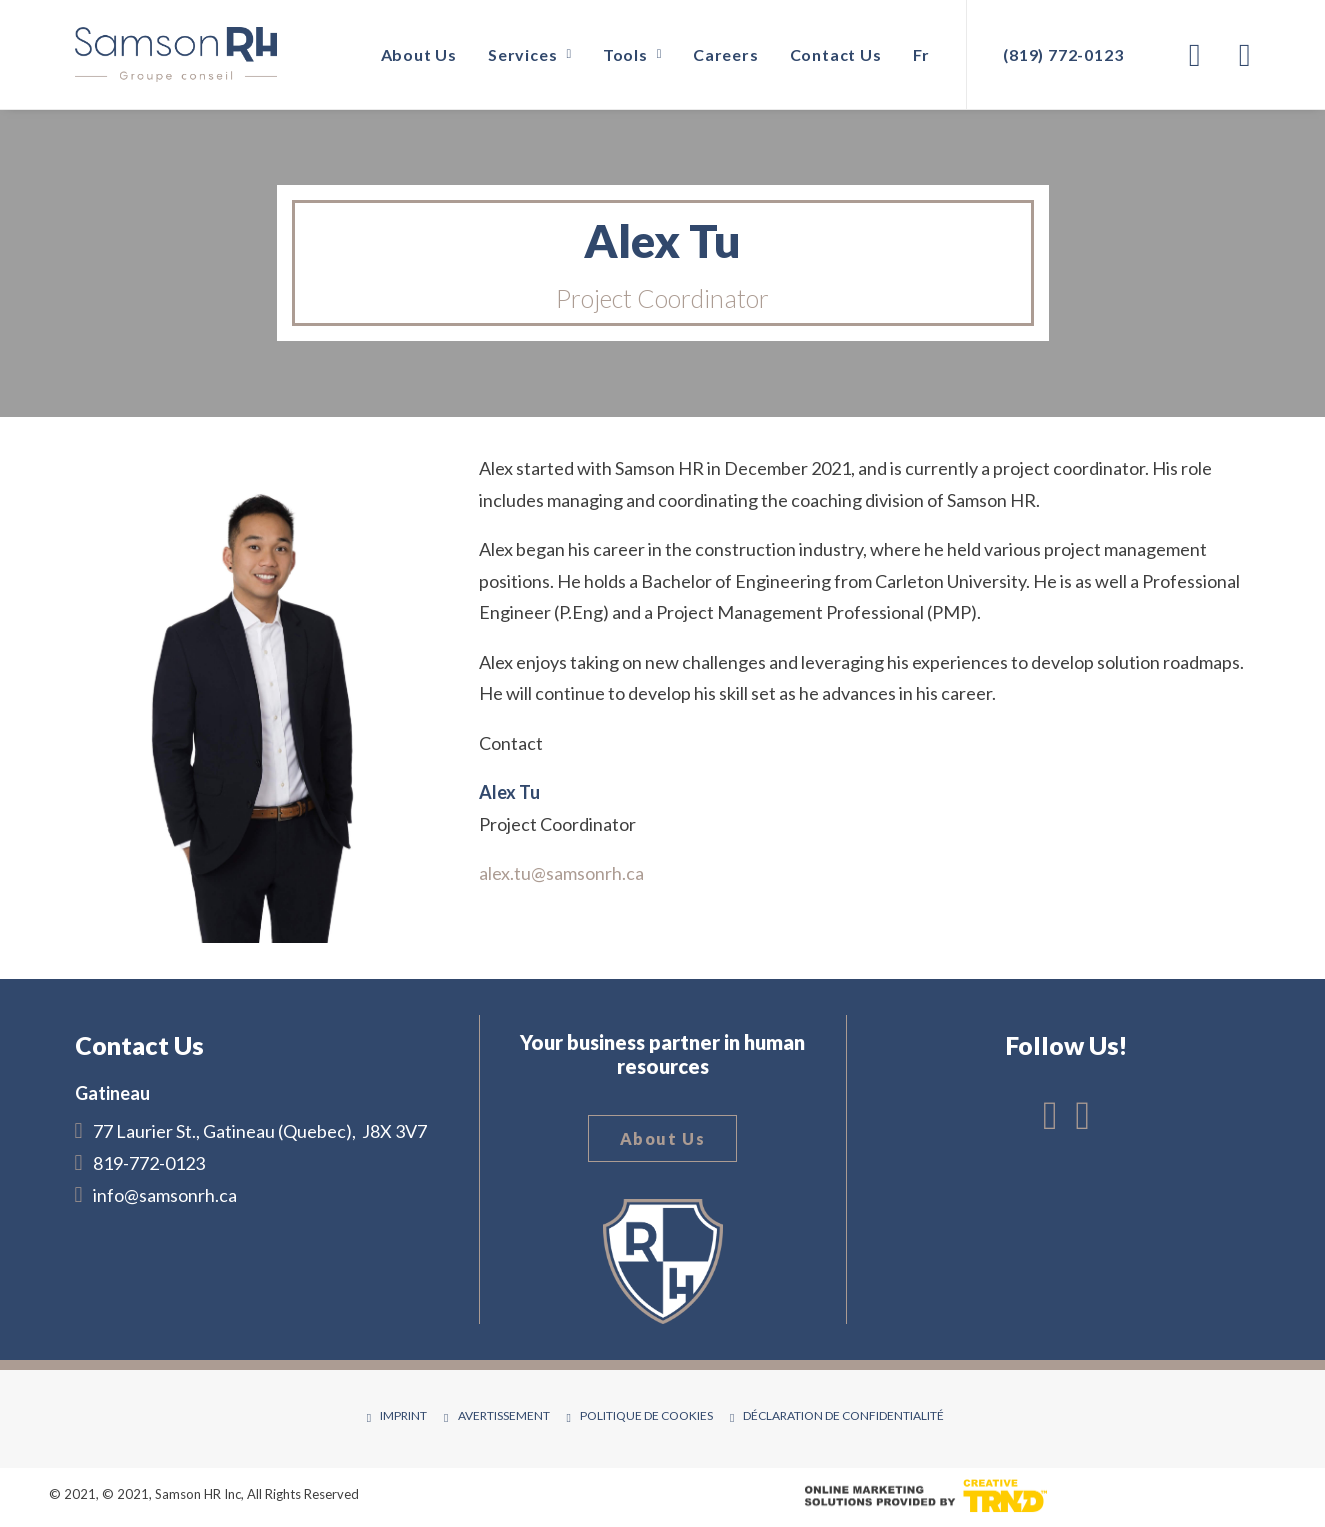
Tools (632, 54)
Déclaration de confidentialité (843, 1415)
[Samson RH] (176, 54)
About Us (419, 54)
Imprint (403, 1415)
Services (530, 54)
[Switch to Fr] (915, 54)
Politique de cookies (646, 1415)
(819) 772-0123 (1063, 54)
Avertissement (504, 1415)
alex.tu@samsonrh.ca (561, 873)
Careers (726, 54)
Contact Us (836, 54)
